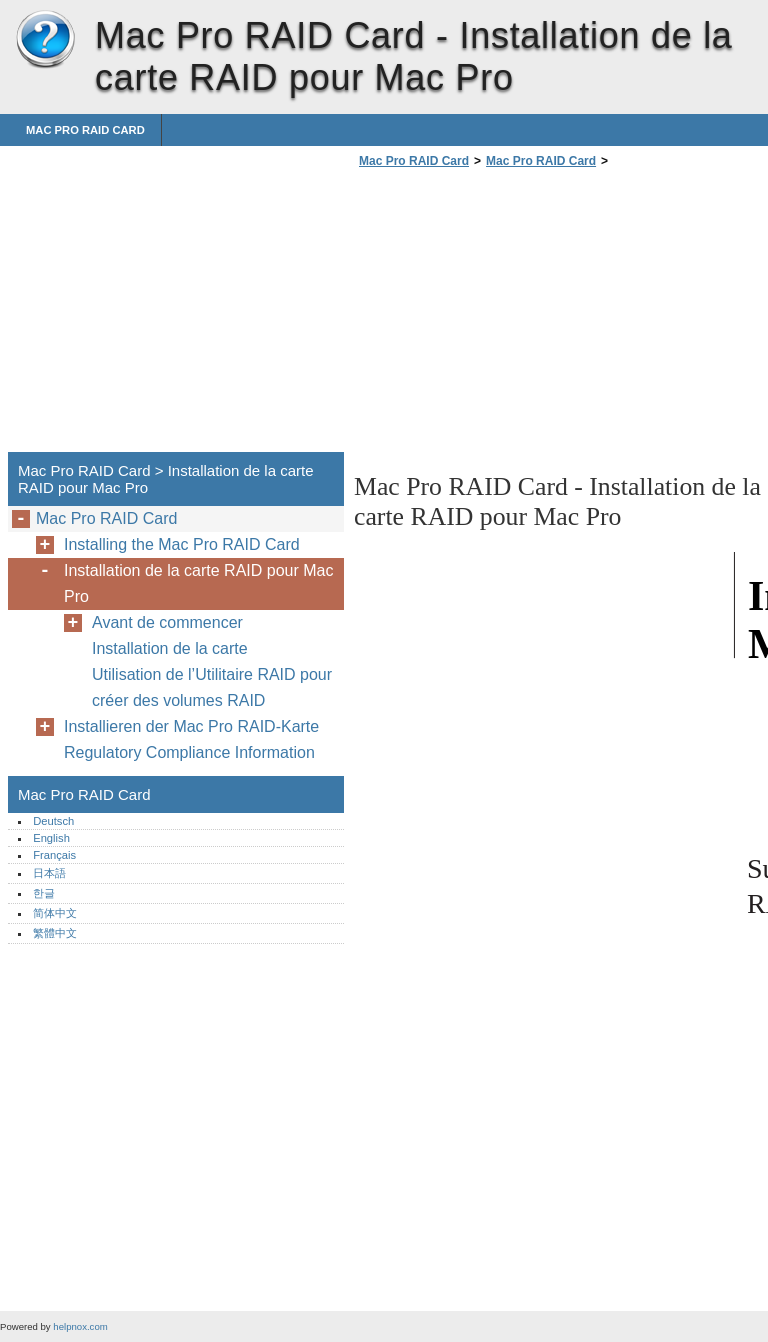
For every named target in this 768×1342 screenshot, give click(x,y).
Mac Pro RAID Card (45, 40)
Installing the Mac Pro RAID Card (182, 544)
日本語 (49, 873)
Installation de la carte (170, 648)
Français (54, 855)
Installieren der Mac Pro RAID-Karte (191, 726)
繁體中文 (55, 933)
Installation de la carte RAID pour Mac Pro (198, 583)
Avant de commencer (167, 622)
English (51, 838)
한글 (44, 893)
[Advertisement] (522, 316)
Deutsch (53, 821)
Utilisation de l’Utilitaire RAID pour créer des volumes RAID (212, 687)
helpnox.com (80, 1326)
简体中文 (55, 913)
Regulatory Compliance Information (189, 752)
